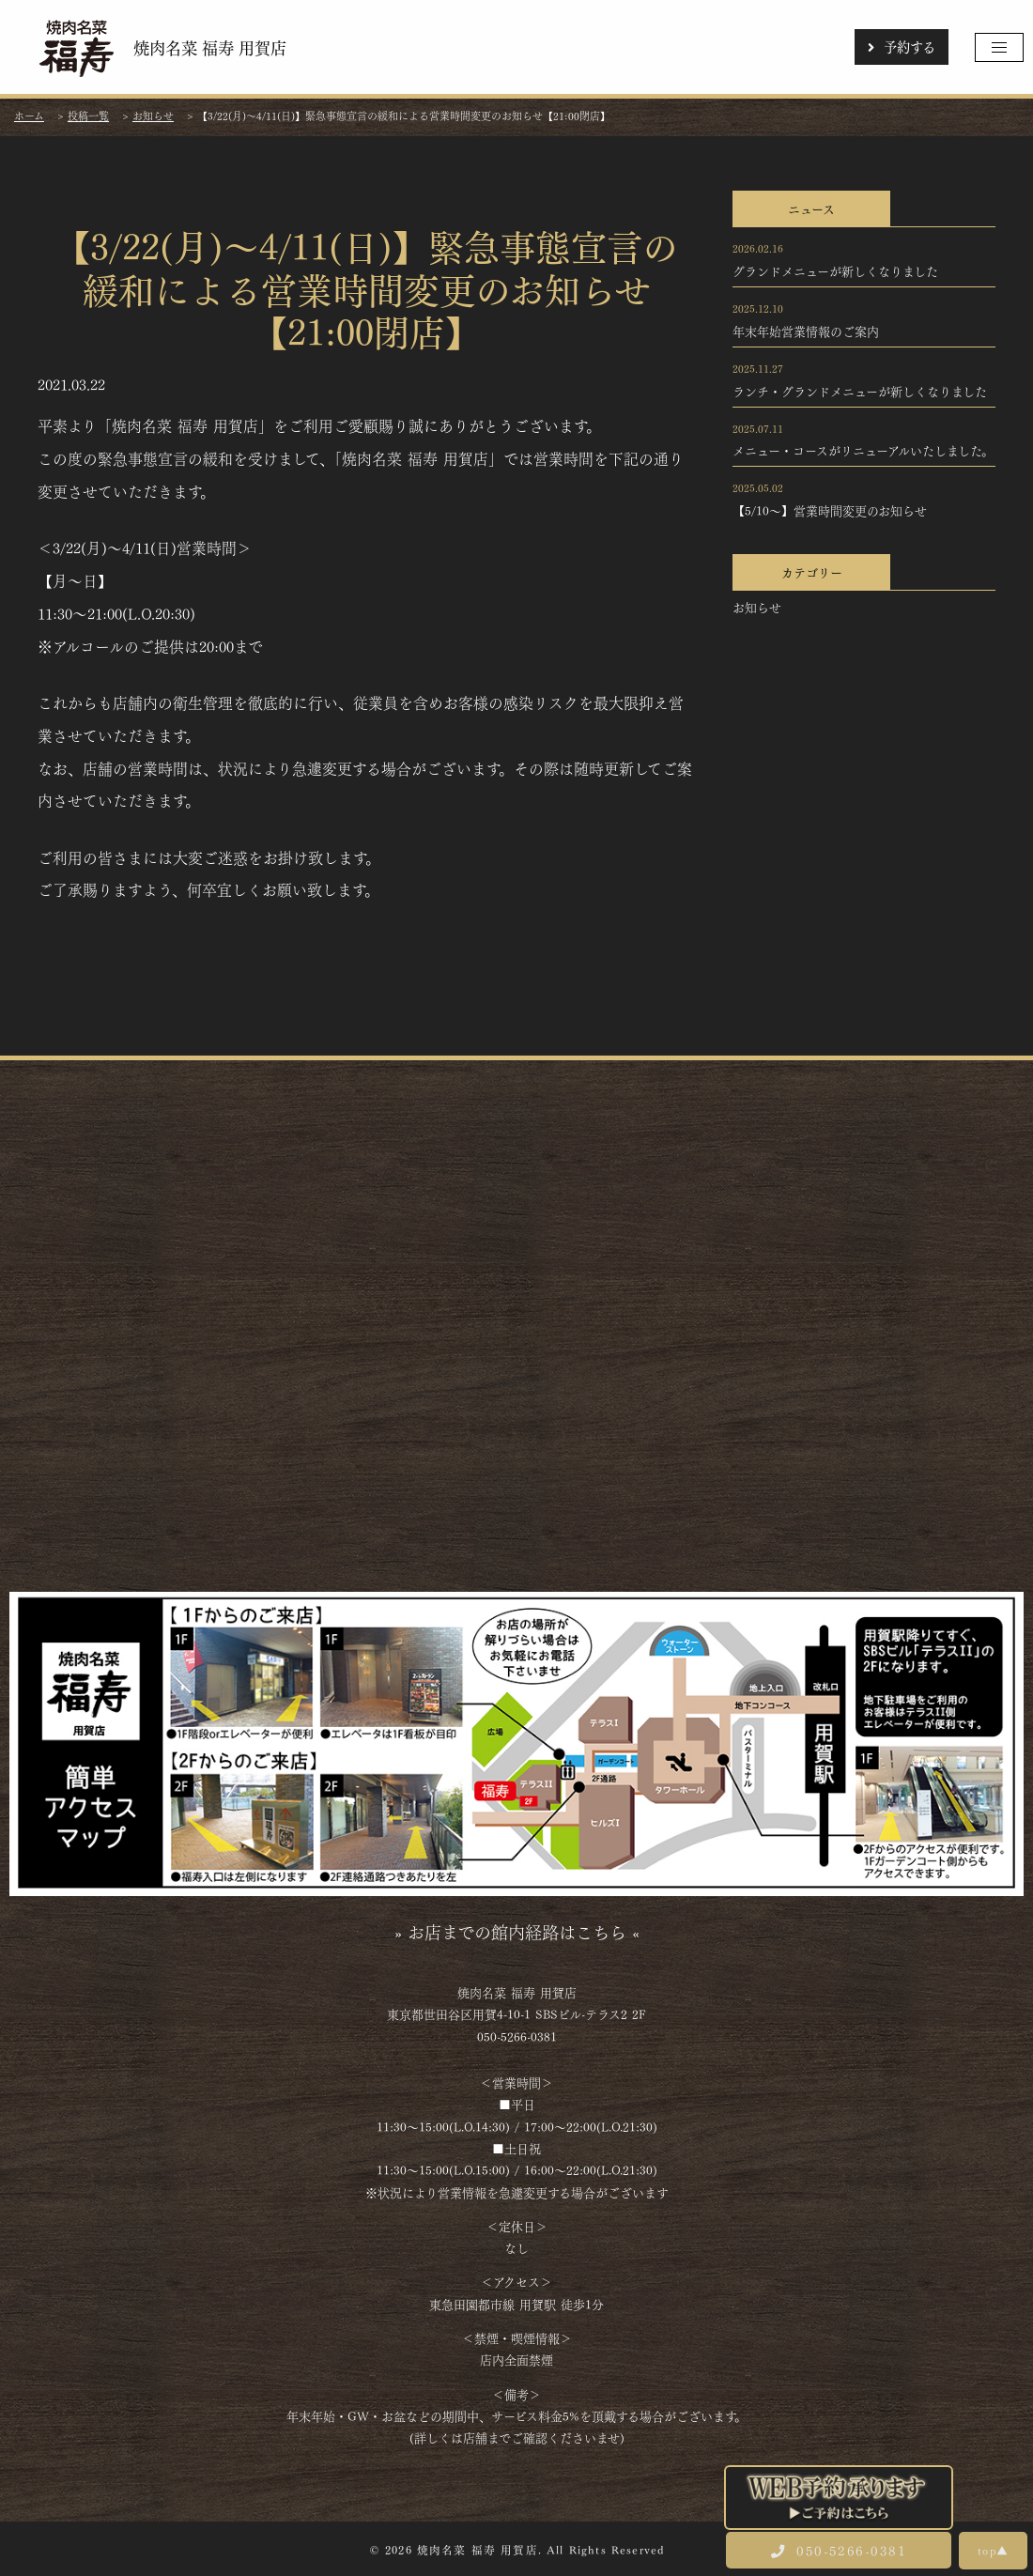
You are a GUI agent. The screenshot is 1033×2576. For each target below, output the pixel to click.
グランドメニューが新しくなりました (835, 270)
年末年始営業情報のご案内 (805, 330)
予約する (901, 46)
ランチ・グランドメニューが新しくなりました (859, 390)
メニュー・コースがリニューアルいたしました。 (863, 449)
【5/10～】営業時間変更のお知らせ (829, 510)
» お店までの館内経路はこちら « (517, 1931)
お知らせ (756, 606)
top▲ (993, 2549)
